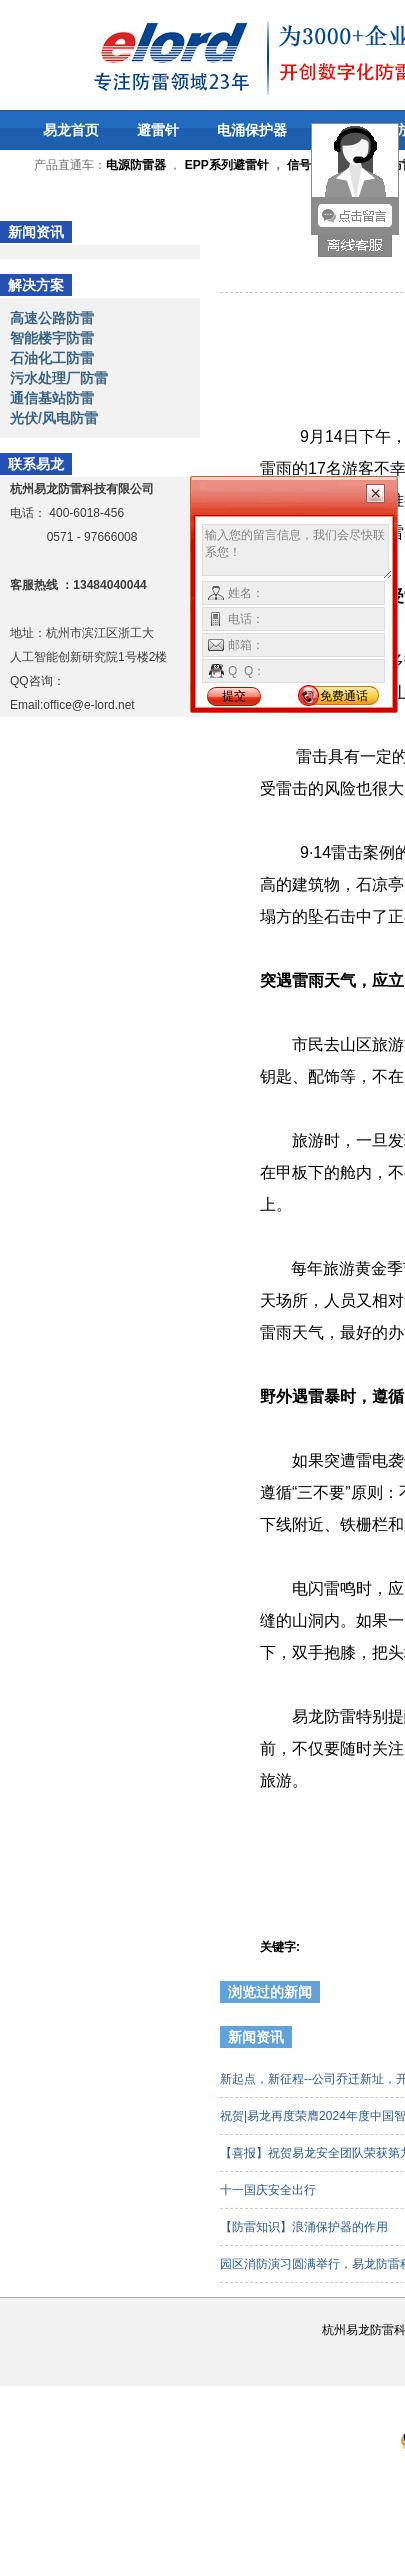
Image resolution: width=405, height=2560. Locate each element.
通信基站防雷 (52, 398)
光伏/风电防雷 (54, 418)
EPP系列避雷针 (227, 165)
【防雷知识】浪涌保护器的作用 (305, 2227)
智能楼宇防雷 (52, 338)
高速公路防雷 (52, 318)
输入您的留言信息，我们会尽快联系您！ (297, 552)
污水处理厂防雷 (59, 378)
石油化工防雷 (52, 358)
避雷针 (158, 130)
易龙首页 (71, 130)
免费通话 (344, 696)
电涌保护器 (252, 130)
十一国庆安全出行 (269, 2190)
